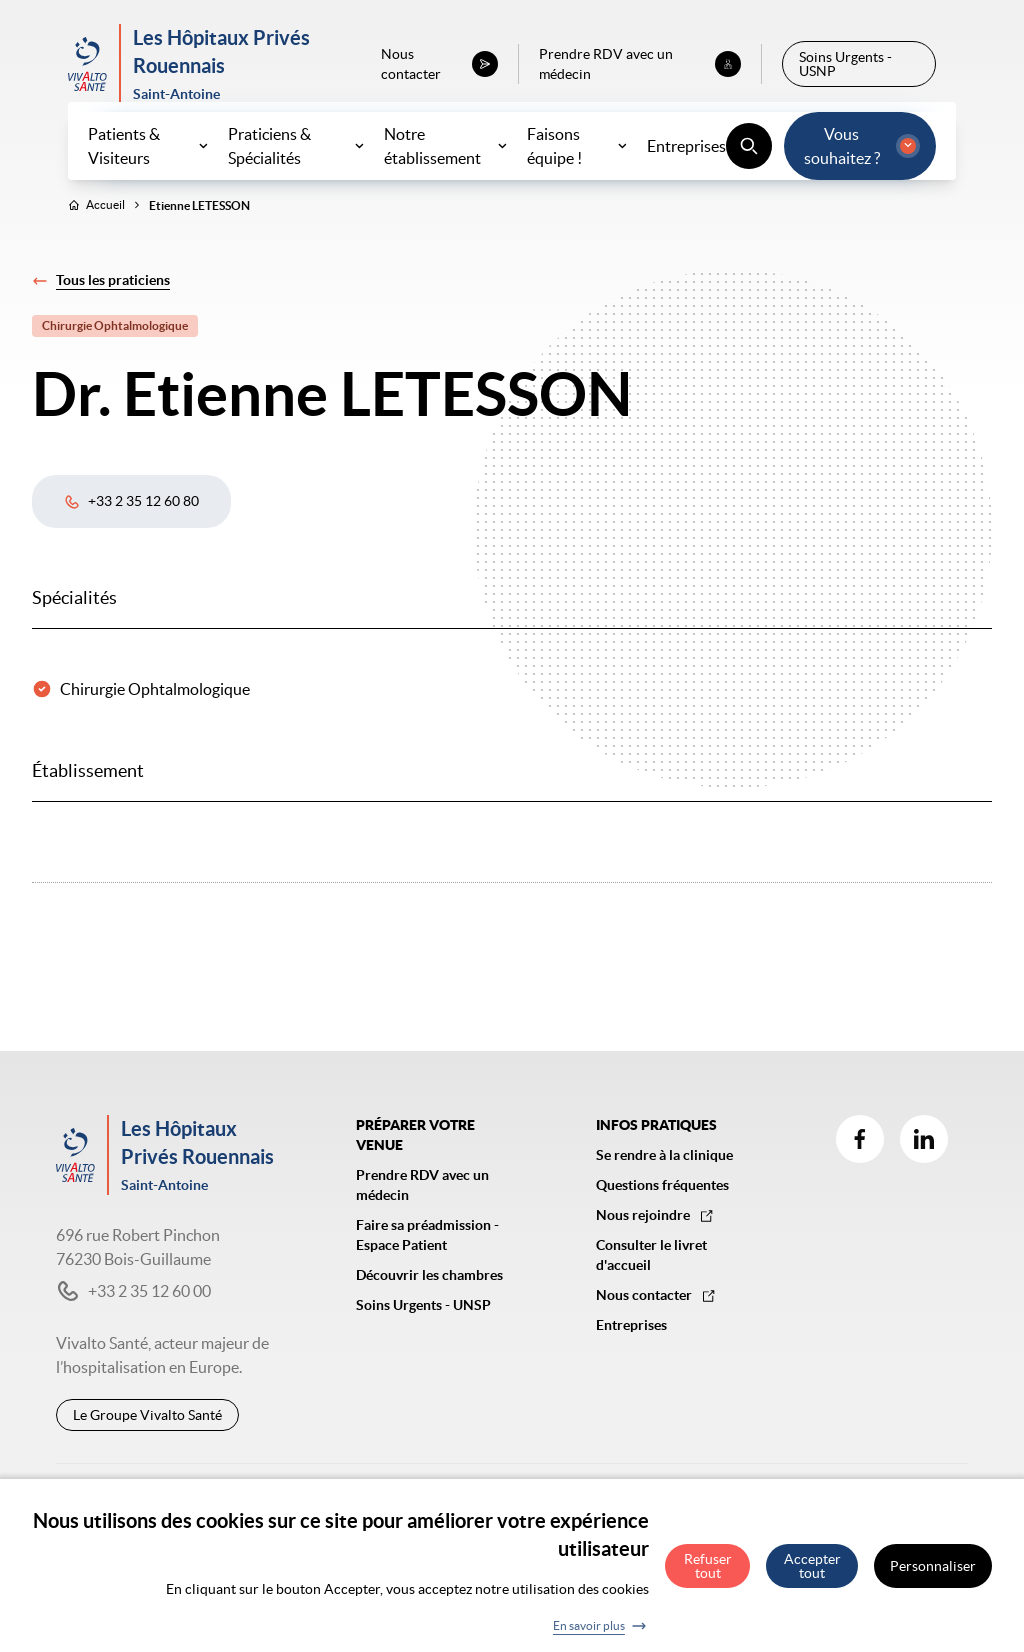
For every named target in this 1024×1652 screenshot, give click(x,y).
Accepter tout (812, 1576)
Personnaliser (933, 1576)
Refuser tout (708, 1576)
